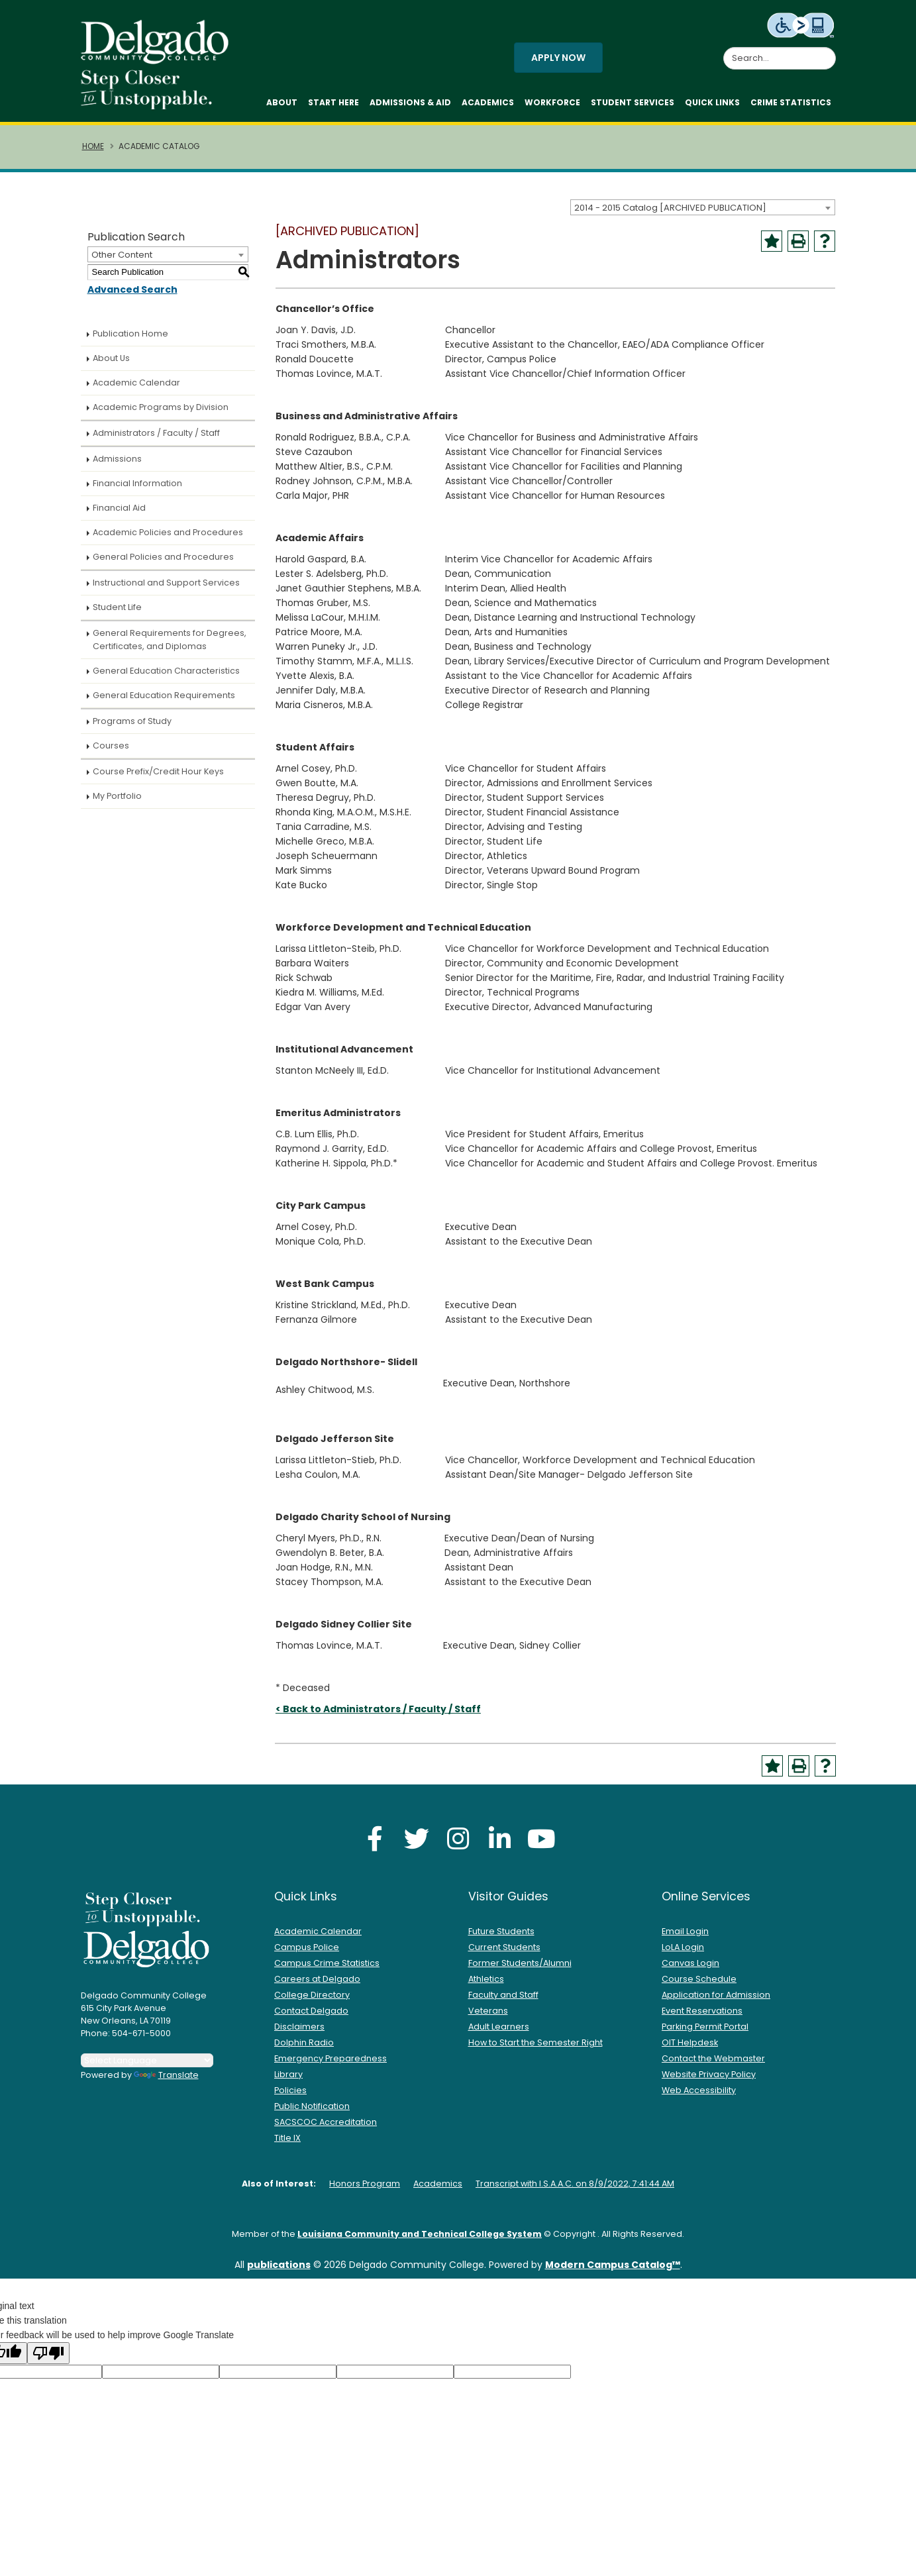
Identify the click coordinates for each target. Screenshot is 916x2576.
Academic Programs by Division (161, 413)
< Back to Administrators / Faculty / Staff (378, 1715)
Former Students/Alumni (520, 1969)
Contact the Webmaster (713, 2065)
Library (288, 2081)
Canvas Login (690, 1969)
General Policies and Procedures (163, 563)
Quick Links (712, 105)
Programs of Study (132, 727)
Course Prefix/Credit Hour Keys (158, 778)
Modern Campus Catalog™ (612, 2271)
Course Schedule (699, 1985)
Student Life (117, 613)
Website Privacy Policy (709, 2081)
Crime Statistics (790, 105)
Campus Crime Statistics (327, 1969)
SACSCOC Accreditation (325, 2128)
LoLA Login (683, 1953)
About (281, 105)
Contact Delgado (311, 2017)
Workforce (552, 105)
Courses (111, 752)
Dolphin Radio (304, 2049)
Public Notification (312, 2112)
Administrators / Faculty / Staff (156, 439)
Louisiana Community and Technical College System (419, 2240)
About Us (111, 364)
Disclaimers (299, 2033)
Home (93, 153)
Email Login (685, 1937)
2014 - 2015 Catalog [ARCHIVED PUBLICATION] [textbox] (670, 214)
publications (279, 2271)
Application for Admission (716, 2001)
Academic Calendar (136, 389)
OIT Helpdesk (690, 2049)
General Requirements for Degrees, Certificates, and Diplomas (169, 646)
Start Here (333, 105)
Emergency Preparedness (330, 2065)
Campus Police (306, 1953)
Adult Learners (498, 2033)
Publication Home (130, 340)
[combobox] (702, 214)
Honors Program (364, 2190)
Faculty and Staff (503, 2001)
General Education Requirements (164, 701)
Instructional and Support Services (166, 589)
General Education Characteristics (166, 677)
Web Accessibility (699, 2096)
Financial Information (137, 489)
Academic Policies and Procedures (168, 538)
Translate (166, 2081)
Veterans (488, 2017)
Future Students (501, 1937)
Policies (290, 2096)
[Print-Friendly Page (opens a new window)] (798, 247)
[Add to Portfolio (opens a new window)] (771, 247)
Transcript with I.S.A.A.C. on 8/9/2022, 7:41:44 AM (575, 2190)
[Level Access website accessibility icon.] (801, 24)
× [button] (686, 2556)
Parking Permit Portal (705, 2033)
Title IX (287, 2144)
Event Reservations (702, 2017)
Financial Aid (119, 514)
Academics (488, 105)
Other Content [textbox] (121, 261)
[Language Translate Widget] (147, 2067)
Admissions (117, 465)
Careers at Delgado (317, 1985)
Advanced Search (132, 296)
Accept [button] (646, 2559)
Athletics (486, 1985)
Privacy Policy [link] (553, 2558)
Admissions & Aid (410, 105)
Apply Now (558, 61)
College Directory (312, 2001)
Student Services (632, 105)
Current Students (504, 1953)
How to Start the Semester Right (535, 2049)
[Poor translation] (48, 2360)
